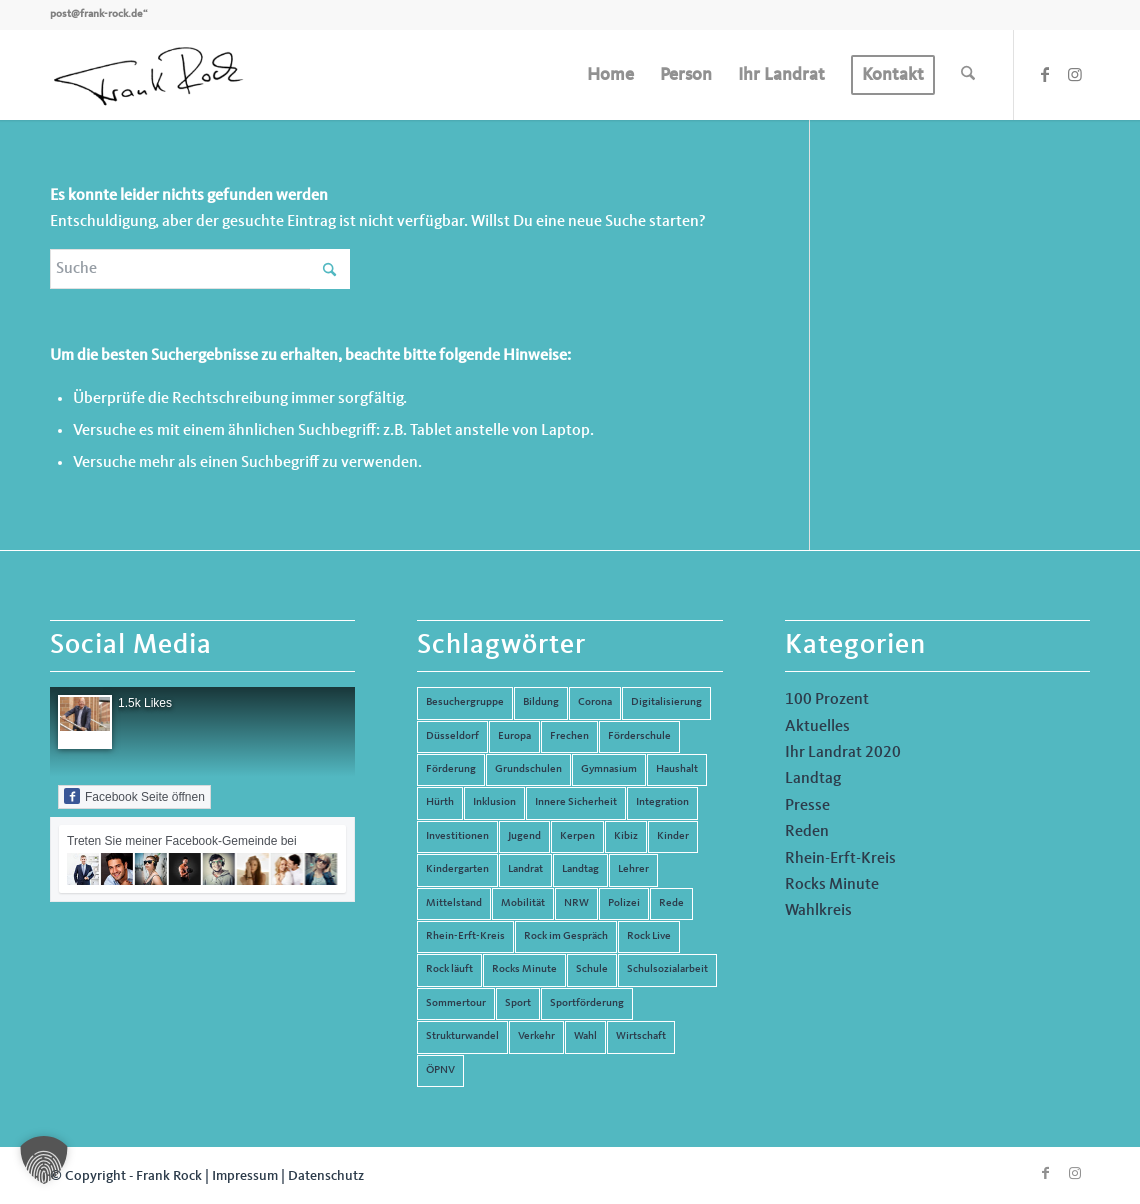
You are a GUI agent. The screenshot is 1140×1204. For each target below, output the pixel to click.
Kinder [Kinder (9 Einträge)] (673, 836)
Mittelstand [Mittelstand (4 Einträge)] (454, 903)
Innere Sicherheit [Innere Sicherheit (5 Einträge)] (576, 802)
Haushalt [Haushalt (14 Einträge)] (677, 769)
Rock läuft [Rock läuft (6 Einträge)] (449, 969)
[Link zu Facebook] (1045, 74)
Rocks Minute (832, 885)
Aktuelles (817, 727)
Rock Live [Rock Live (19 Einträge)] (649, 936)
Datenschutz (326, 1176)
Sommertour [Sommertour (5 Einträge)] (456, 1003)
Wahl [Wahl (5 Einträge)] (585, 1036)
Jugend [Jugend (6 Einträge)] (524, 836)
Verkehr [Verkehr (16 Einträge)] (536, 1036)
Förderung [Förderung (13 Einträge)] (451, 769)
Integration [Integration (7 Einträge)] (662, 802)
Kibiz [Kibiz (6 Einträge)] (626, 836)
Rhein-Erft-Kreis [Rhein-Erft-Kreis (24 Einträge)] (465, 936)
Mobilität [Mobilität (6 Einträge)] (523, 903)
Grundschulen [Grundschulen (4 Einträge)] (528, 769)
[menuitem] (610, 75)
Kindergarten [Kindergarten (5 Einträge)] (457, 869)
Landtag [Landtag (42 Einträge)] (580, 869)
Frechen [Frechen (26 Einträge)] (569, 736)
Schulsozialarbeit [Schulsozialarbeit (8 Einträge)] (667, 969)
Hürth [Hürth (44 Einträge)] (440, 802)
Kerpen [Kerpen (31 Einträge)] (577, 836)
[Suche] (968, 75)
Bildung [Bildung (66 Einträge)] (541, 702)
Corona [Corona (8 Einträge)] (595, 702)
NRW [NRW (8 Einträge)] (576, 903)
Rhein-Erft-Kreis (840, 859)
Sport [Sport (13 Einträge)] (518, 1003)
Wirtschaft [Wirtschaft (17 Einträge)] (641, 1036)
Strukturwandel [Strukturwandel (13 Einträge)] (462, 1036)
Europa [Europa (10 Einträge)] (514, 736)
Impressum (245, 1176)
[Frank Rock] (148, 75)
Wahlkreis (818, 911)
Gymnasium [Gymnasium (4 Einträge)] (609, 769)
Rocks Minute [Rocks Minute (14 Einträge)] (524, 969)
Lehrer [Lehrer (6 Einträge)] (633, 869)
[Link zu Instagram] (1075, 74)
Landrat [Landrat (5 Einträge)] (525, 869)
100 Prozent (827, 700)
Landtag (813, 779)
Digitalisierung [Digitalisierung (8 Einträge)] (666, 702)
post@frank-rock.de (96, 14)
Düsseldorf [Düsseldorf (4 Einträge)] (452, 736)
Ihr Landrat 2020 (843, 753)
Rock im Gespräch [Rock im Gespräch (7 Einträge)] (566, 936)
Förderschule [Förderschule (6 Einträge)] (639, 736)
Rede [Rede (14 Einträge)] (671, 903)
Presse (807, 806)
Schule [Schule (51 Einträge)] (592, 969)
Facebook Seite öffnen (134, 796)
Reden (807, 832)
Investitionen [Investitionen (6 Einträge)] (457, 836)
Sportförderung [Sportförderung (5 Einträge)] (587, 1003)
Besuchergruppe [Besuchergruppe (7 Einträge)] (465, 702)
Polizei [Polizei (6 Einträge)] (624, 903)
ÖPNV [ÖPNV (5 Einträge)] (440, 1070)
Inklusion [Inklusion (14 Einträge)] (494, 802)
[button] (44, 1160)
